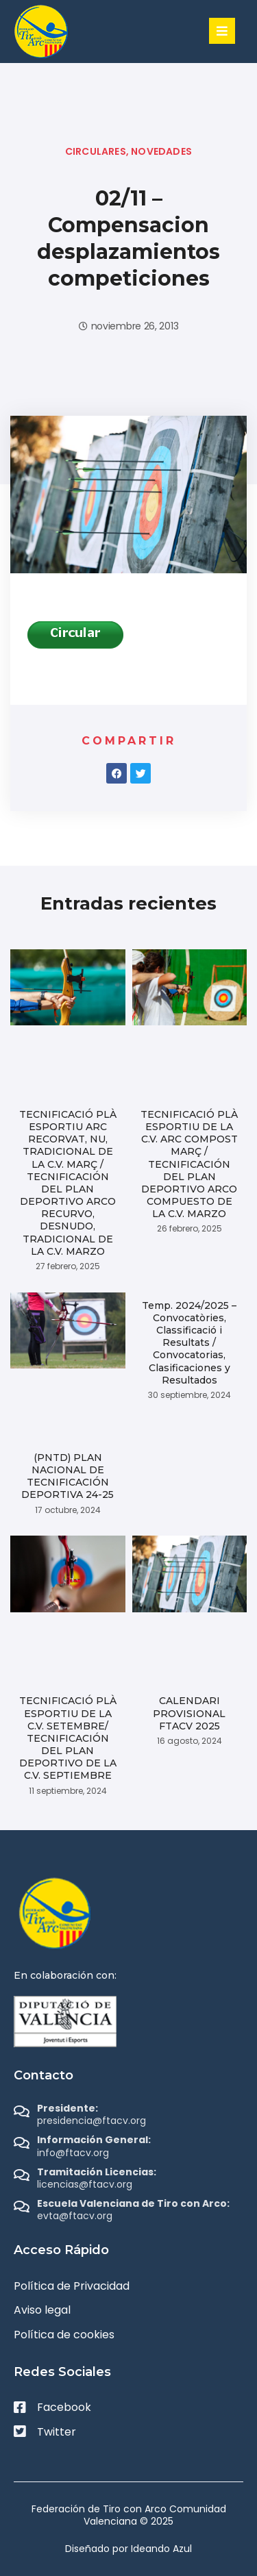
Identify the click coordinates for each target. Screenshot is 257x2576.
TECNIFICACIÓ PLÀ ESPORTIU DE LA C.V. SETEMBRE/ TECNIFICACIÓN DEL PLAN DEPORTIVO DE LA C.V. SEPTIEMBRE (68, 1738)
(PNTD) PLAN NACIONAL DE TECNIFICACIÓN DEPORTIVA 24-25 (67, 1476)
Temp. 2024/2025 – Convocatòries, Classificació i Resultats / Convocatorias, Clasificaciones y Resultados (189, 1342)
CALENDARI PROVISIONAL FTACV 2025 (189, 1713)
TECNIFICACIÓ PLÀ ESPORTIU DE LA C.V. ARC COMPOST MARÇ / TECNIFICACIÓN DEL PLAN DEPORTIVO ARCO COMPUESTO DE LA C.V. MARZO (189, 1164)
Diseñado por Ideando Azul (128, 2548)
